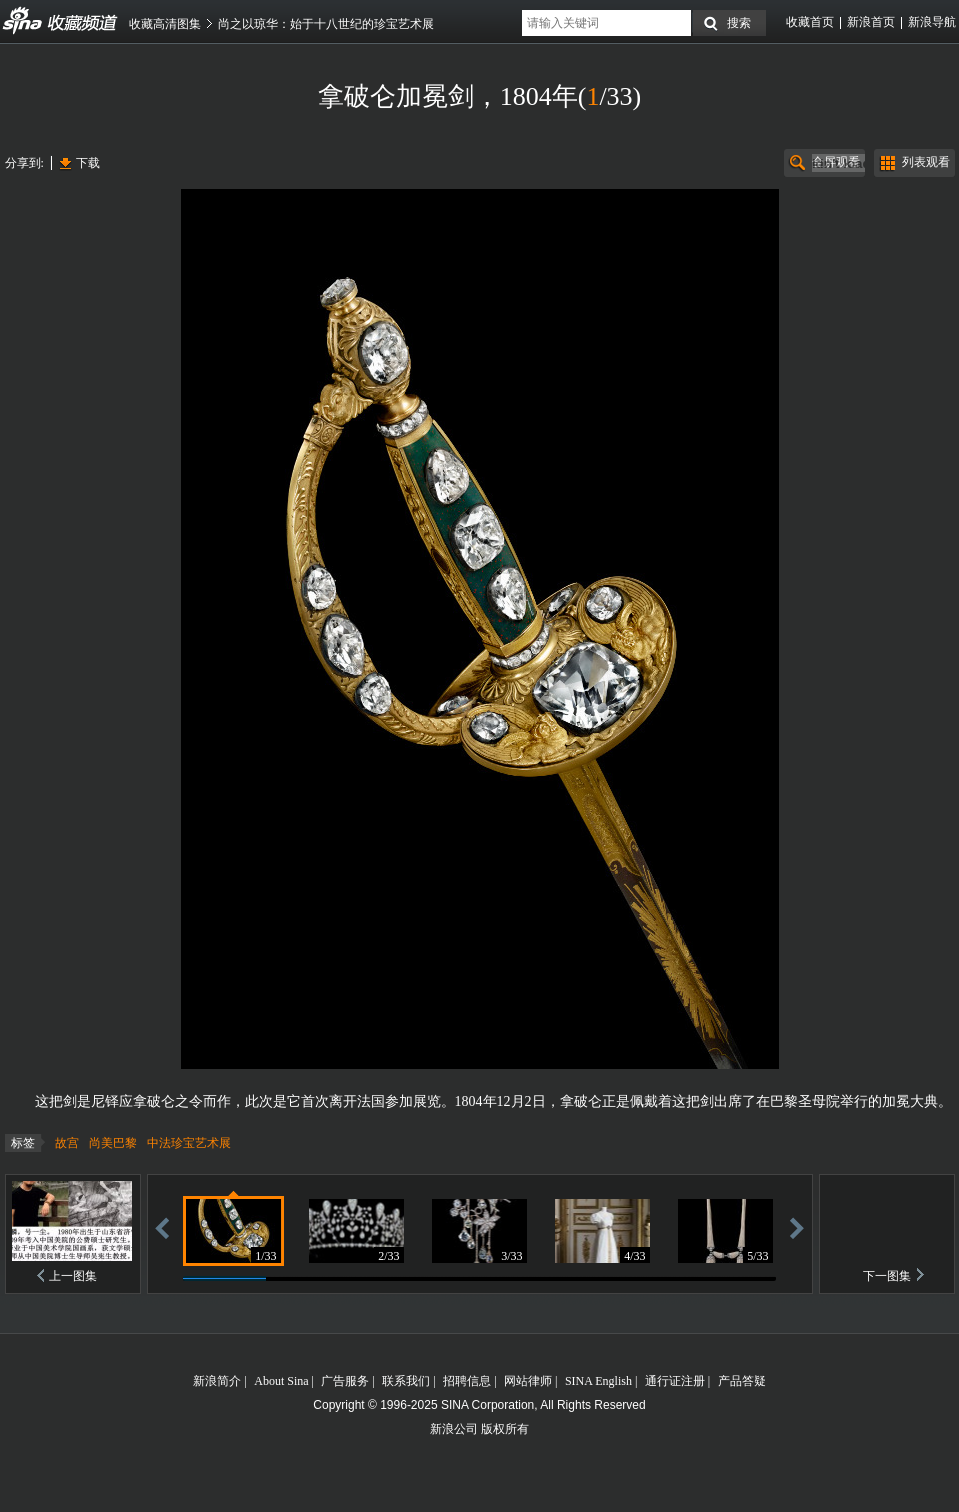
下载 (88, 163)
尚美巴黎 (113, 1143)
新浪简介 (217, 1381)
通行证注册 (675, 1381)
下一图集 (887, 1276)
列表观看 (926, 162)
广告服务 (345, 1381)
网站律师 (528, 1381)
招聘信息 (467, 1381)
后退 (162, 1227)
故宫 (67, 1143)
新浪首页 (871, 22)
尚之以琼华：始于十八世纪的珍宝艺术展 (326, 24)
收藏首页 (810, 22)
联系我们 (406, 1381)
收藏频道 (23, 21)
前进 (797, 1227)
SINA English (598, 1381)
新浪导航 (932, 22)
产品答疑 (742, 1381)
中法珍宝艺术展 (189, 1143)
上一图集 (73, 1276)
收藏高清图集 (165, 24)
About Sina (281, 1381)
